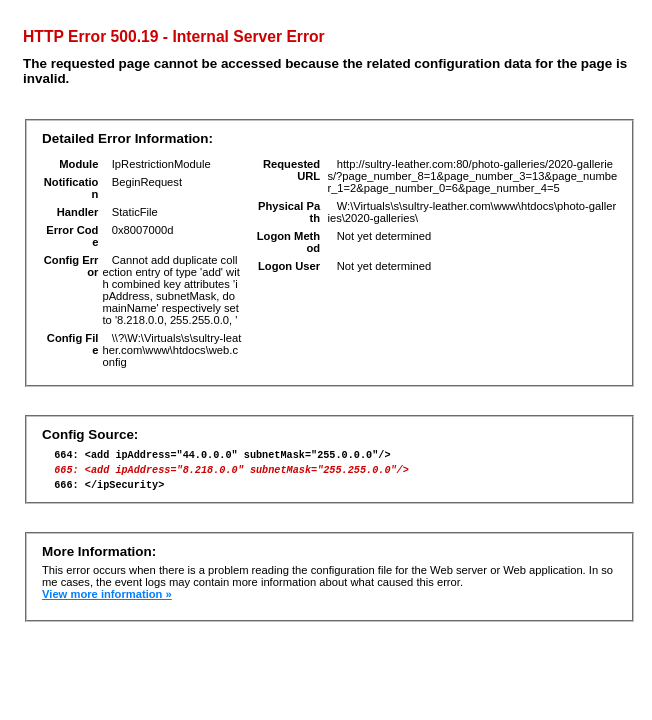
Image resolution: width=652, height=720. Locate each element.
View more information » (107, 603)
